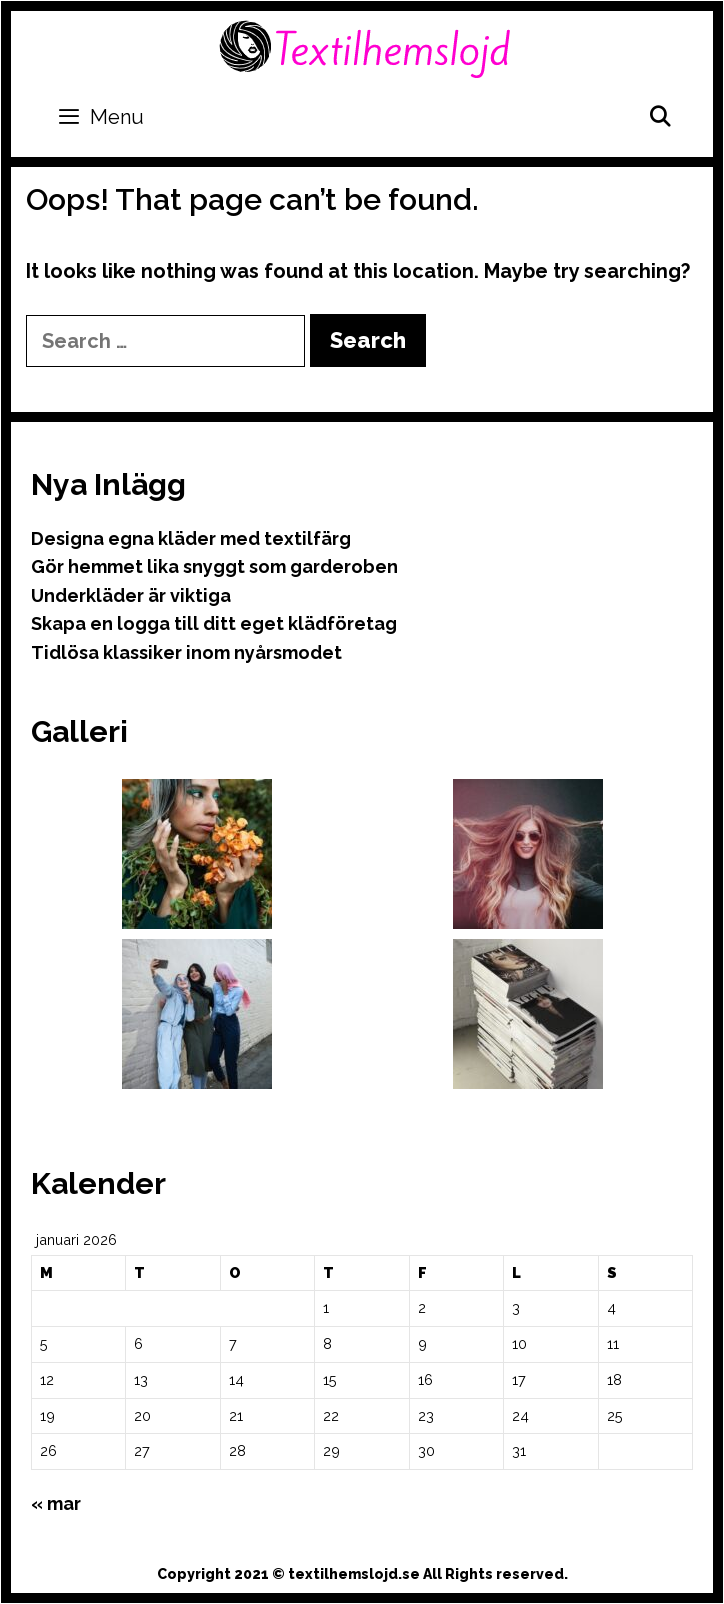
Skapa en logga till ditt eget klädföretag (214, 623)
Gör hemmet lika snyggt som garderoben (214, 566)
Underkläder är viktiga (131, 595)
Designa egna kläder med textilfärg (191, 538)
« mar (56, 1503)
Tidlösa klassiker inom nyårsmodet (186, 652)
